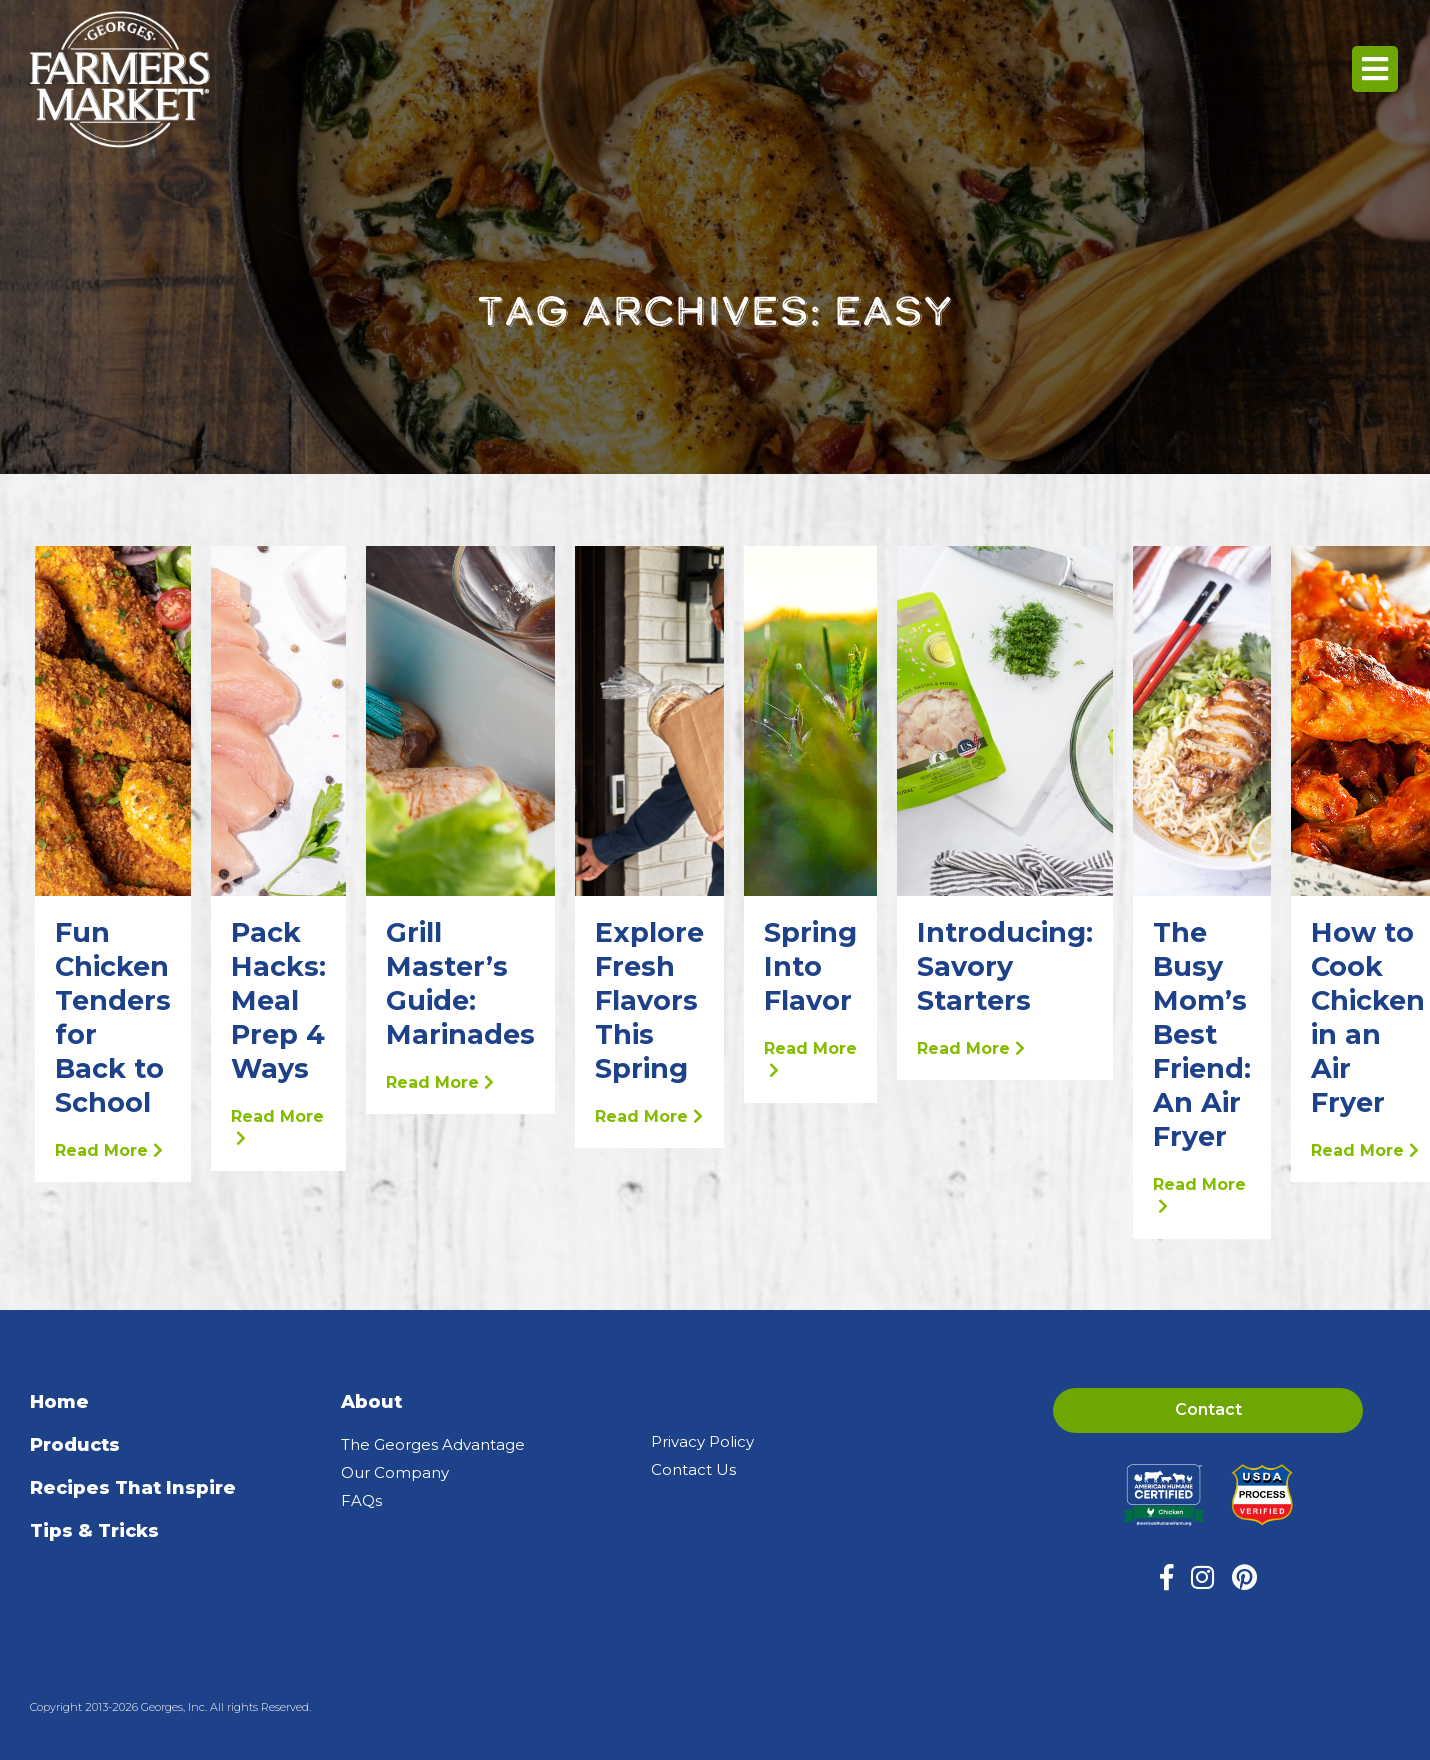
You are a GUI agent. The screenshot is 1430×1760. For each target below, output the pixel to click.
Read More (109, 1150)
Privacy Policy (702, 1441)
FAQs (361, 1500)
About (371, 1402)
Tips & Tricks (94, 1531)
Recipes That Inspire (133, 1488)
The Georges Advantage (433, 1444)
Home (59, 1402)
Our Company (395, 1472)
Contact (1208, 1409)
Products (75, 1445)
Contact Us (693, 1469)
